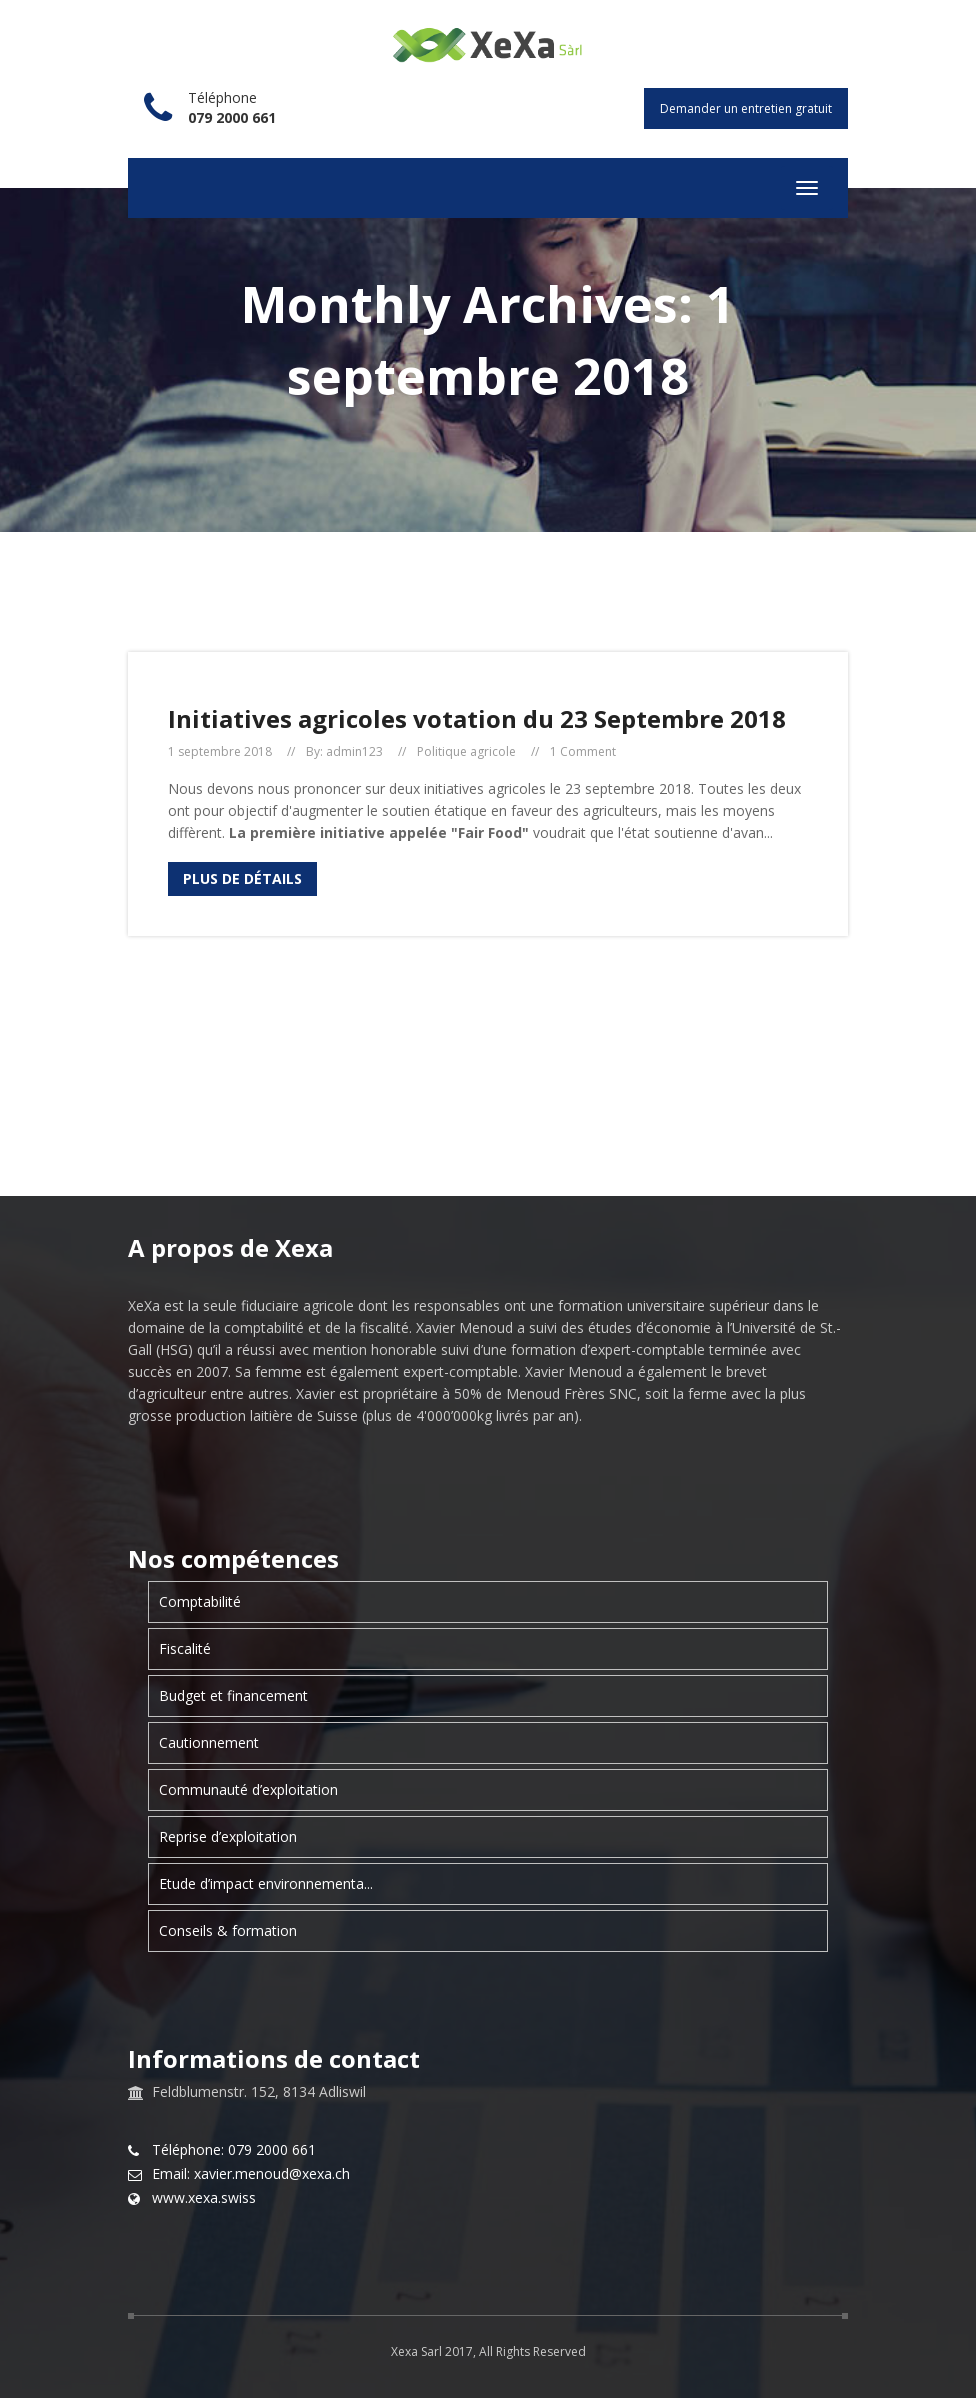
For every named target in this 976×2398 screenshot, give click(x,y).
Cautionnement (209, 1742)
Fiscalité (185, 1648)
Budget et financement (233, 1695)
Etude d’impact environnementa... (266, 1883)
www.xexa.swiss (204, 2198)
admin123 (354, 752)
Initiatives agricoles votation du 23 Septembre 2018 (477, 718)
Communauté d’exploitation (248, 1789)
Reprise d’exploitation (228, 1836)
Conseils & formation (228, 1930)
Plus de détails (242, 878)
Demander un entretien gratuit (746, 108)
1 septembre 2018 (220, 752)
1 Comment (583, 752)
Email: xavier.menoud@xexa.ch (251, 2174)
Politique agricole (466, 752)
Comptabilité (200, 1601)
